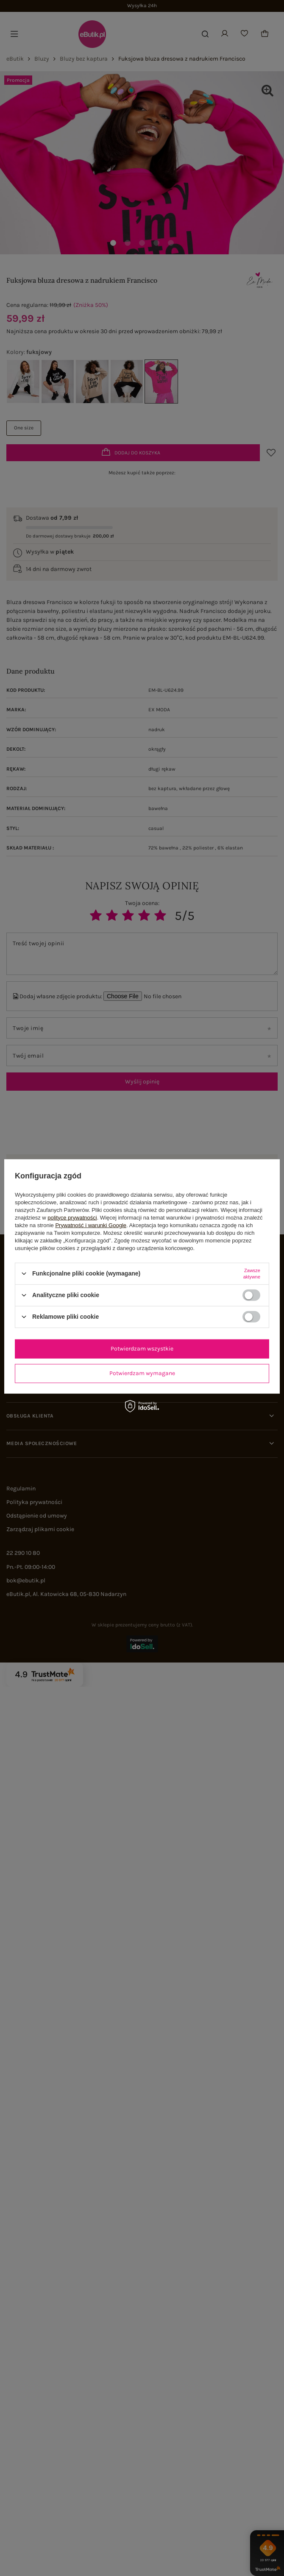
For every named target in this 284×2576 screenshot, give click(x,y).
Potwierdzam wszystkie (142, 1348)
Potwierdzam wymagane (142, 1373)
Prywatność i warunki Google (90, 1225)
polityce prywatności (72, 1217)
